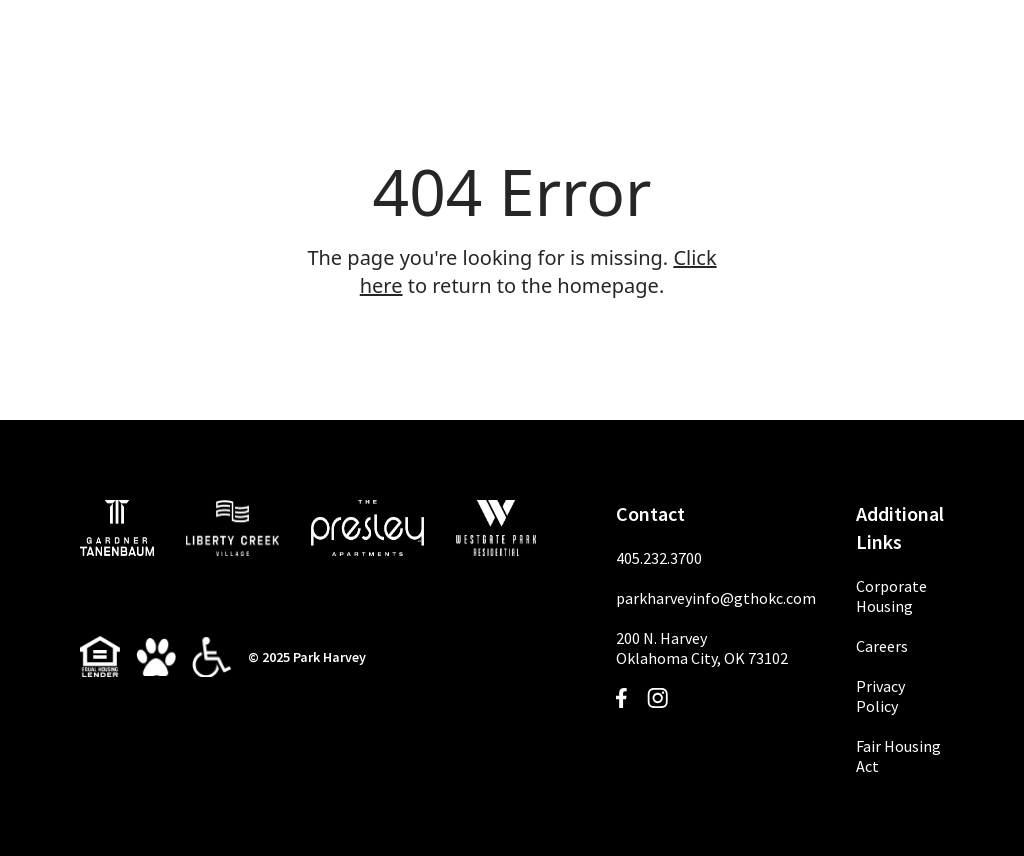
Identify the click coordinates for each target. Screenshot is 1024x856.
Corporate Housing (891, 596)
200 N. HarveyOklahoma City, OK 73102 (702, 648)
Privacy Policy (880, 696)
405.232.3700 (659, 558)
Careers (882, 646)
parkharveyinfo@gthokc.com (716, 598)
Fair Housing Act (898, 756)
